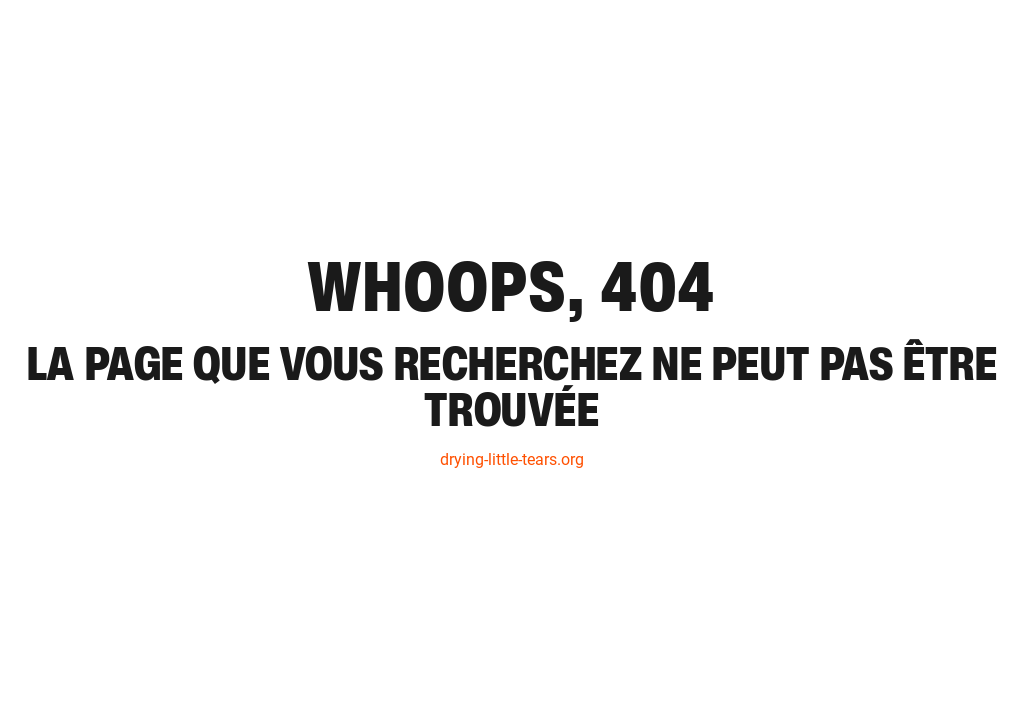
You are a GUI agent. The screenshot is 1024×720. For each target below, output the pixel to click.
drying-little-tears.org (512, 459)
